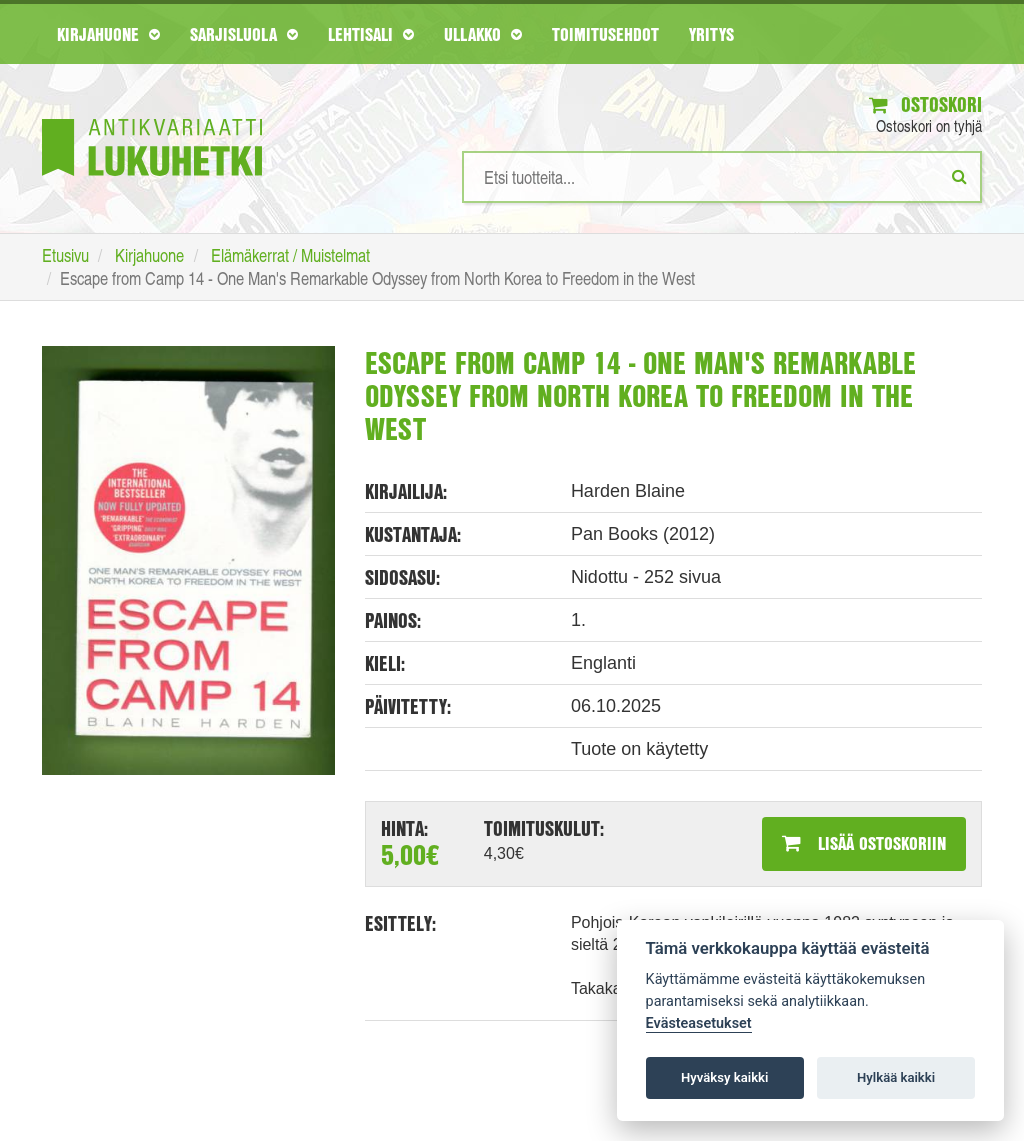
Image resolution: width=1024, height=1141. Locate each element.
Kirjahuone (108, 34)
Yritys (711, 34)
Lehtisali (371, 34)
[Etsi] (959, 176)
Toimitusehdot (605, 34)
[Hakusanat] (722, 177)
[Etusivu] (152, 117)
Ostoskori (925, 104)
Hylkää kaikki (896, 1077)
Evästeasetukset (699, 1023)
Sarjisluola (244, 34)
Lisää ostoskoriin (864, 843)
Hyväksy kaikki (724, 1077)
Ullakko (483, 34)
